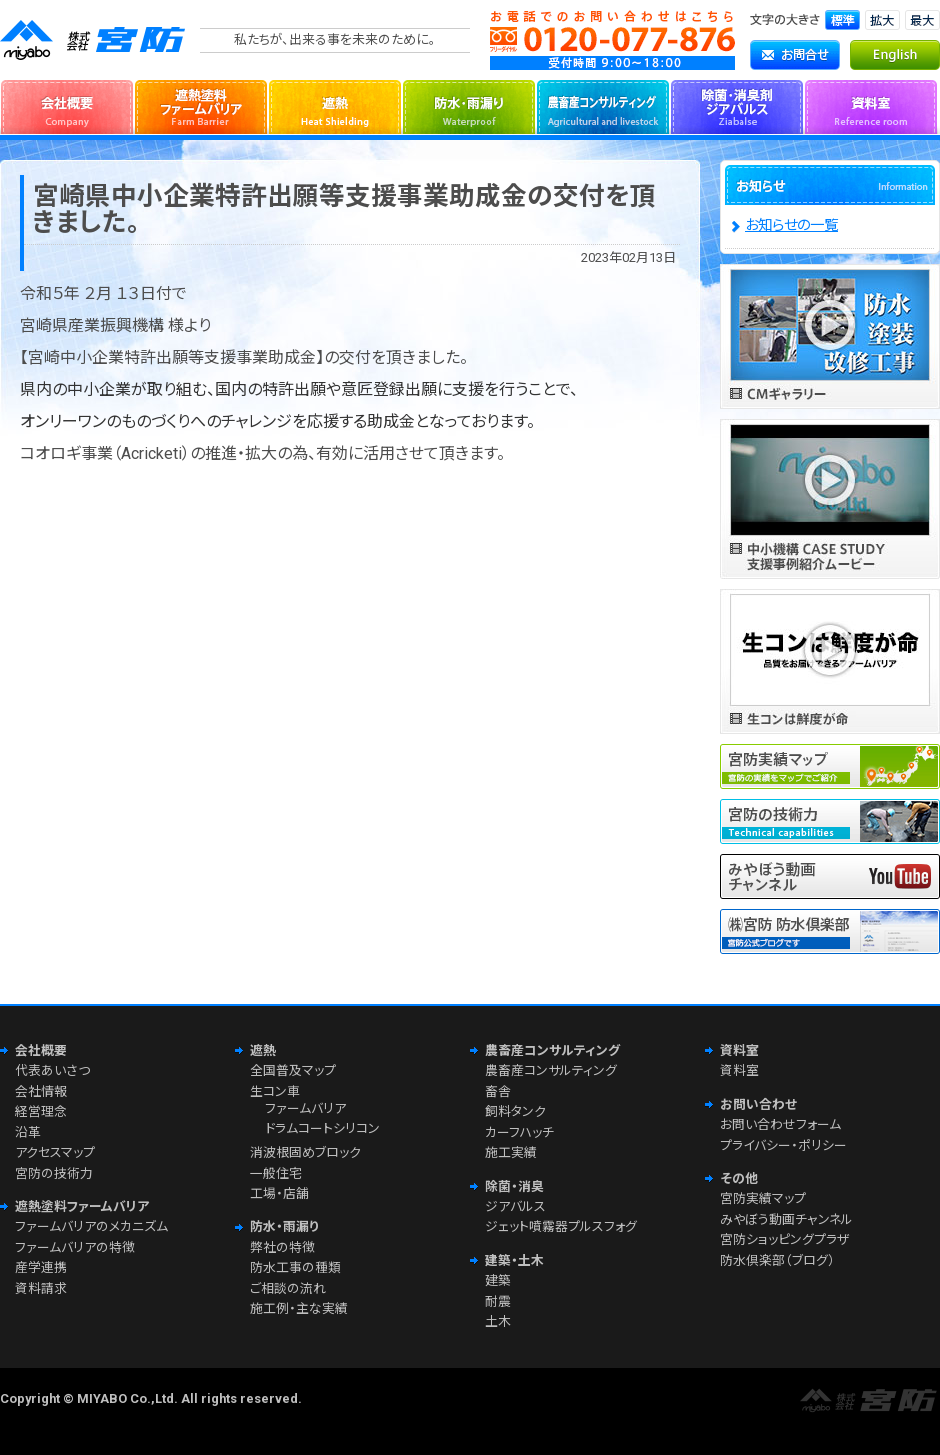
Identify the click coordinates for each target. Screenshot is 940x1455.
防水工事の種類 (295, 1267)
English (895, 55)
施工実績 (511, 1152)
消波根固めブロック (305, 1152)
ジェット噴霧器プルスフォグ (561, 1226)
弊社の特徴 (282, 1247)
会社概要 (67, 105)
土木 (498, 1321)
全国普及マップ (293, 1070)
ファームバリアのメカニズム (91, 1226)
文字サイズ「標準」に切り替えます (842, 20)
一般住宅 (276, 1173)
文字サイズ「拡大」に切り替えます (882, 20)
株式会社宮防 (95, 40)
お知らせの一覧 (791, 225)
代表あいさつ (52, 1070)
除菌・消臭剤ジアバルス (737, 105)
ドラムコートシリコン (322, 1128)
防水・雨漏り (469, 105)
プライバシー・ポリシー (783, 1145)
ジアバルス (515, 1206)
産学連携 (41, 1267)
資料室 (871, 105)
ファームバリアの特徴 (75, 1247)
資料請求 (41, 1288)
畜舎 (498, 1091)
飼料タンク (515, 1111)
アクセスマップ (55, 1152)
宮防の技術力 (54, 1173)
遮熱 (335, 105)
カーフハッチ (519, 1132)
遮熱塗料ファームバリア (201, 105)
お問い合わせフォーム (780, 1124)
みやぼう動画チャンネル (786, 1219)
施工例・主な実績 (299, 1308)
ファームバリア (305, 1108)
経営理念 (41, 1111)
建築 (498, 1280)
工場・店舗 (279, 1193)
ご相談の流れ (288, 1288)
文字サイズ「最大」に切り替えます (922, 20)
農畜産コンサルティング (603, 105)
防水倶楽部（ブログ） (777, 1260)
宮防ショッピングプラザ (784, 1239)
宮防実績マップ (763, 1198)
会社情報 (41, 1091)
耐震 (498, 1301)
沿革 (28, 1132)
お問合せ (795, 55)
